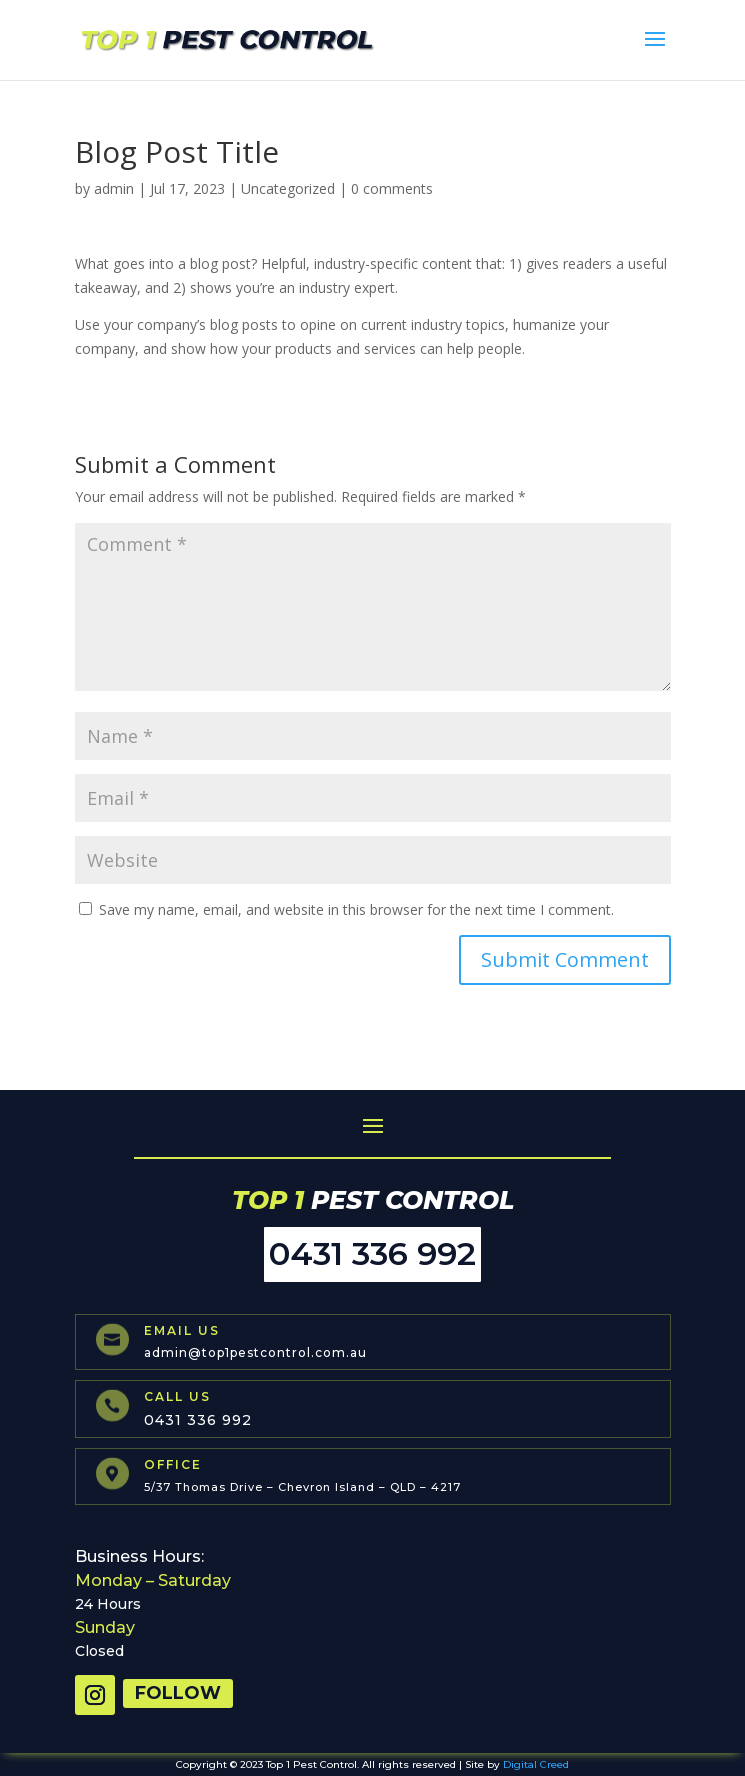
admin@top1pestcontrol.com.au (255, 1352)
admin (114, 188)
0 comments (392, 188)
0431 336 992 (372, 1253)
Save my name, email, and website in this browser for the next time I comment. (356, 909)
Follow (178, 1693)
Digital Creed (536, 1764)
